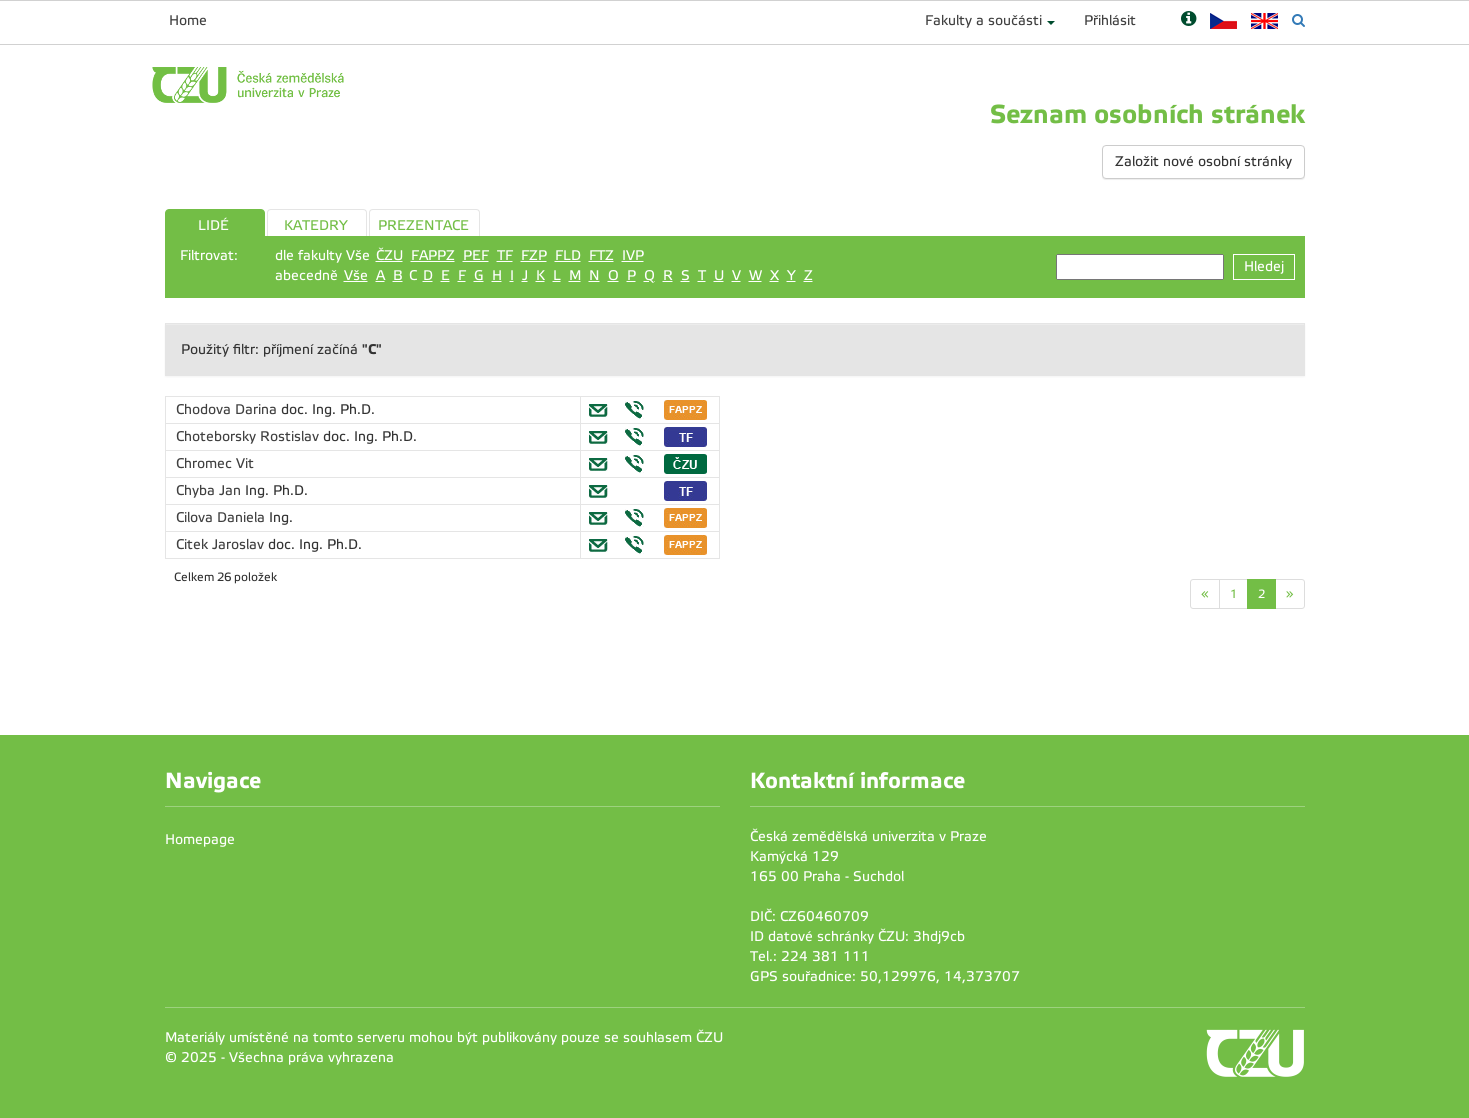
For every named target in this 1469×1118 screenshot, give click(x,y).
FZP (534, 255)
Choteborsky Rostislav (249, 436)
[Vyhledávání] (1298, 20)
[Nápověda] (1188, 20)
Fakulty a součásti (983, 20)
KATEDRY (316, 225)
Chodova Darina (228, 409)
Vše (356, 275)
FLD (568, 255)
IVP (633, 255)
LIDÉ (213, 225)
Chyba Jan (210, 490)
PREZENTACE (423, 225)
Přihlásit (1110, 20)
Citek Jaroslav (222, 544)
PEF (476, 255)
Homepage (200, 839)
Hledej (1264, 266)
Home (188, 20)
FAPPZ (433, 255)
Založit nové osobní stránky (1203, 161)
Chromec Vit (215, 463)
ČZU (389, 255)
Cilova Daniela (222, 517)
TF (505, 255)
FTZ (601, 255)
